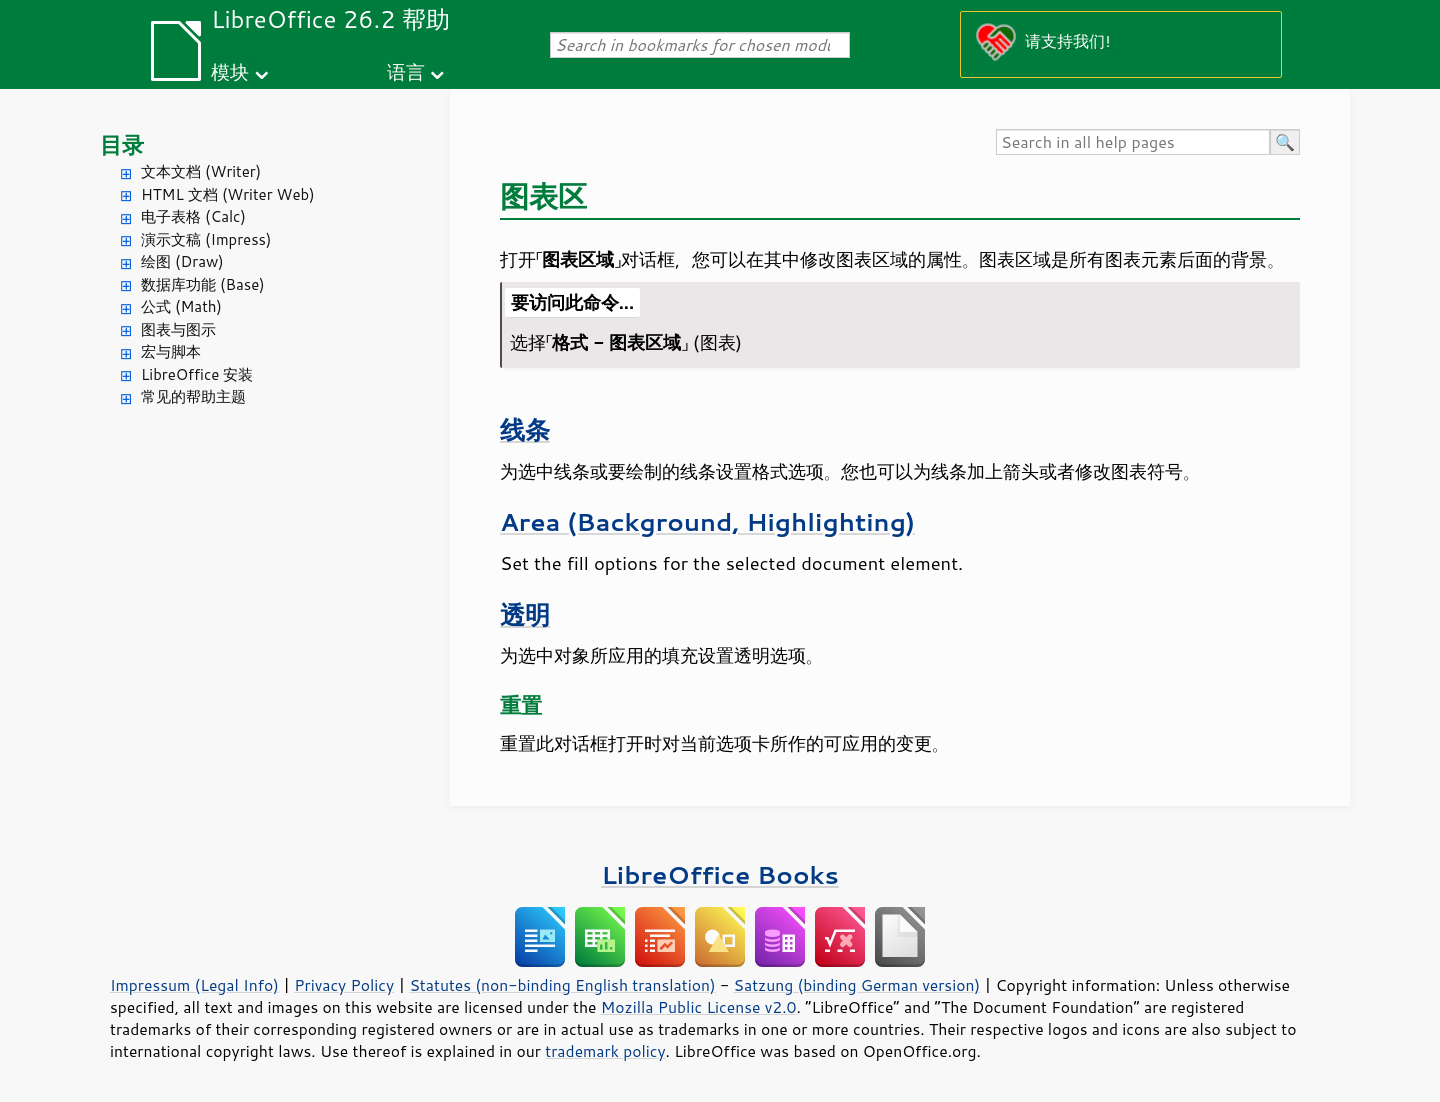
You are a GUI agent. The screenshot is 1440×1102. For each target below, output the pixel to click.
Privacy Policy (344, 985)
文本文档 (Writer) (201, 171)
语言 (406, 71)
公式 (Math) (181, 306)
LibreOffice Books (720, 874)
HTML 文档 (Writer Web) (228, 194)
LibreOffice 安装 (197, 374)
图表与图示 (178, 329)
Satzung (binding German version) (857, 985)
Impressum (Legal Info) (194, 985)
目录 (122, 144)
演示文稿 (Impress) (206, 239)
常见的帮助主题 (193, 396)
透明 (525, 614)
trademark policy (605, 1051)
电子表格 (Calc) (193, 216)
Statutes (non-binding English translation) (562, 985)
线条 (525, 429)
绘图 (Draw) (182, 261)
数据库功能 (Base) (203, 284)
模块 (230, 71)
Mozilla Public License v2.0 (699, 1007)
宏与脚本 (171, 351)
